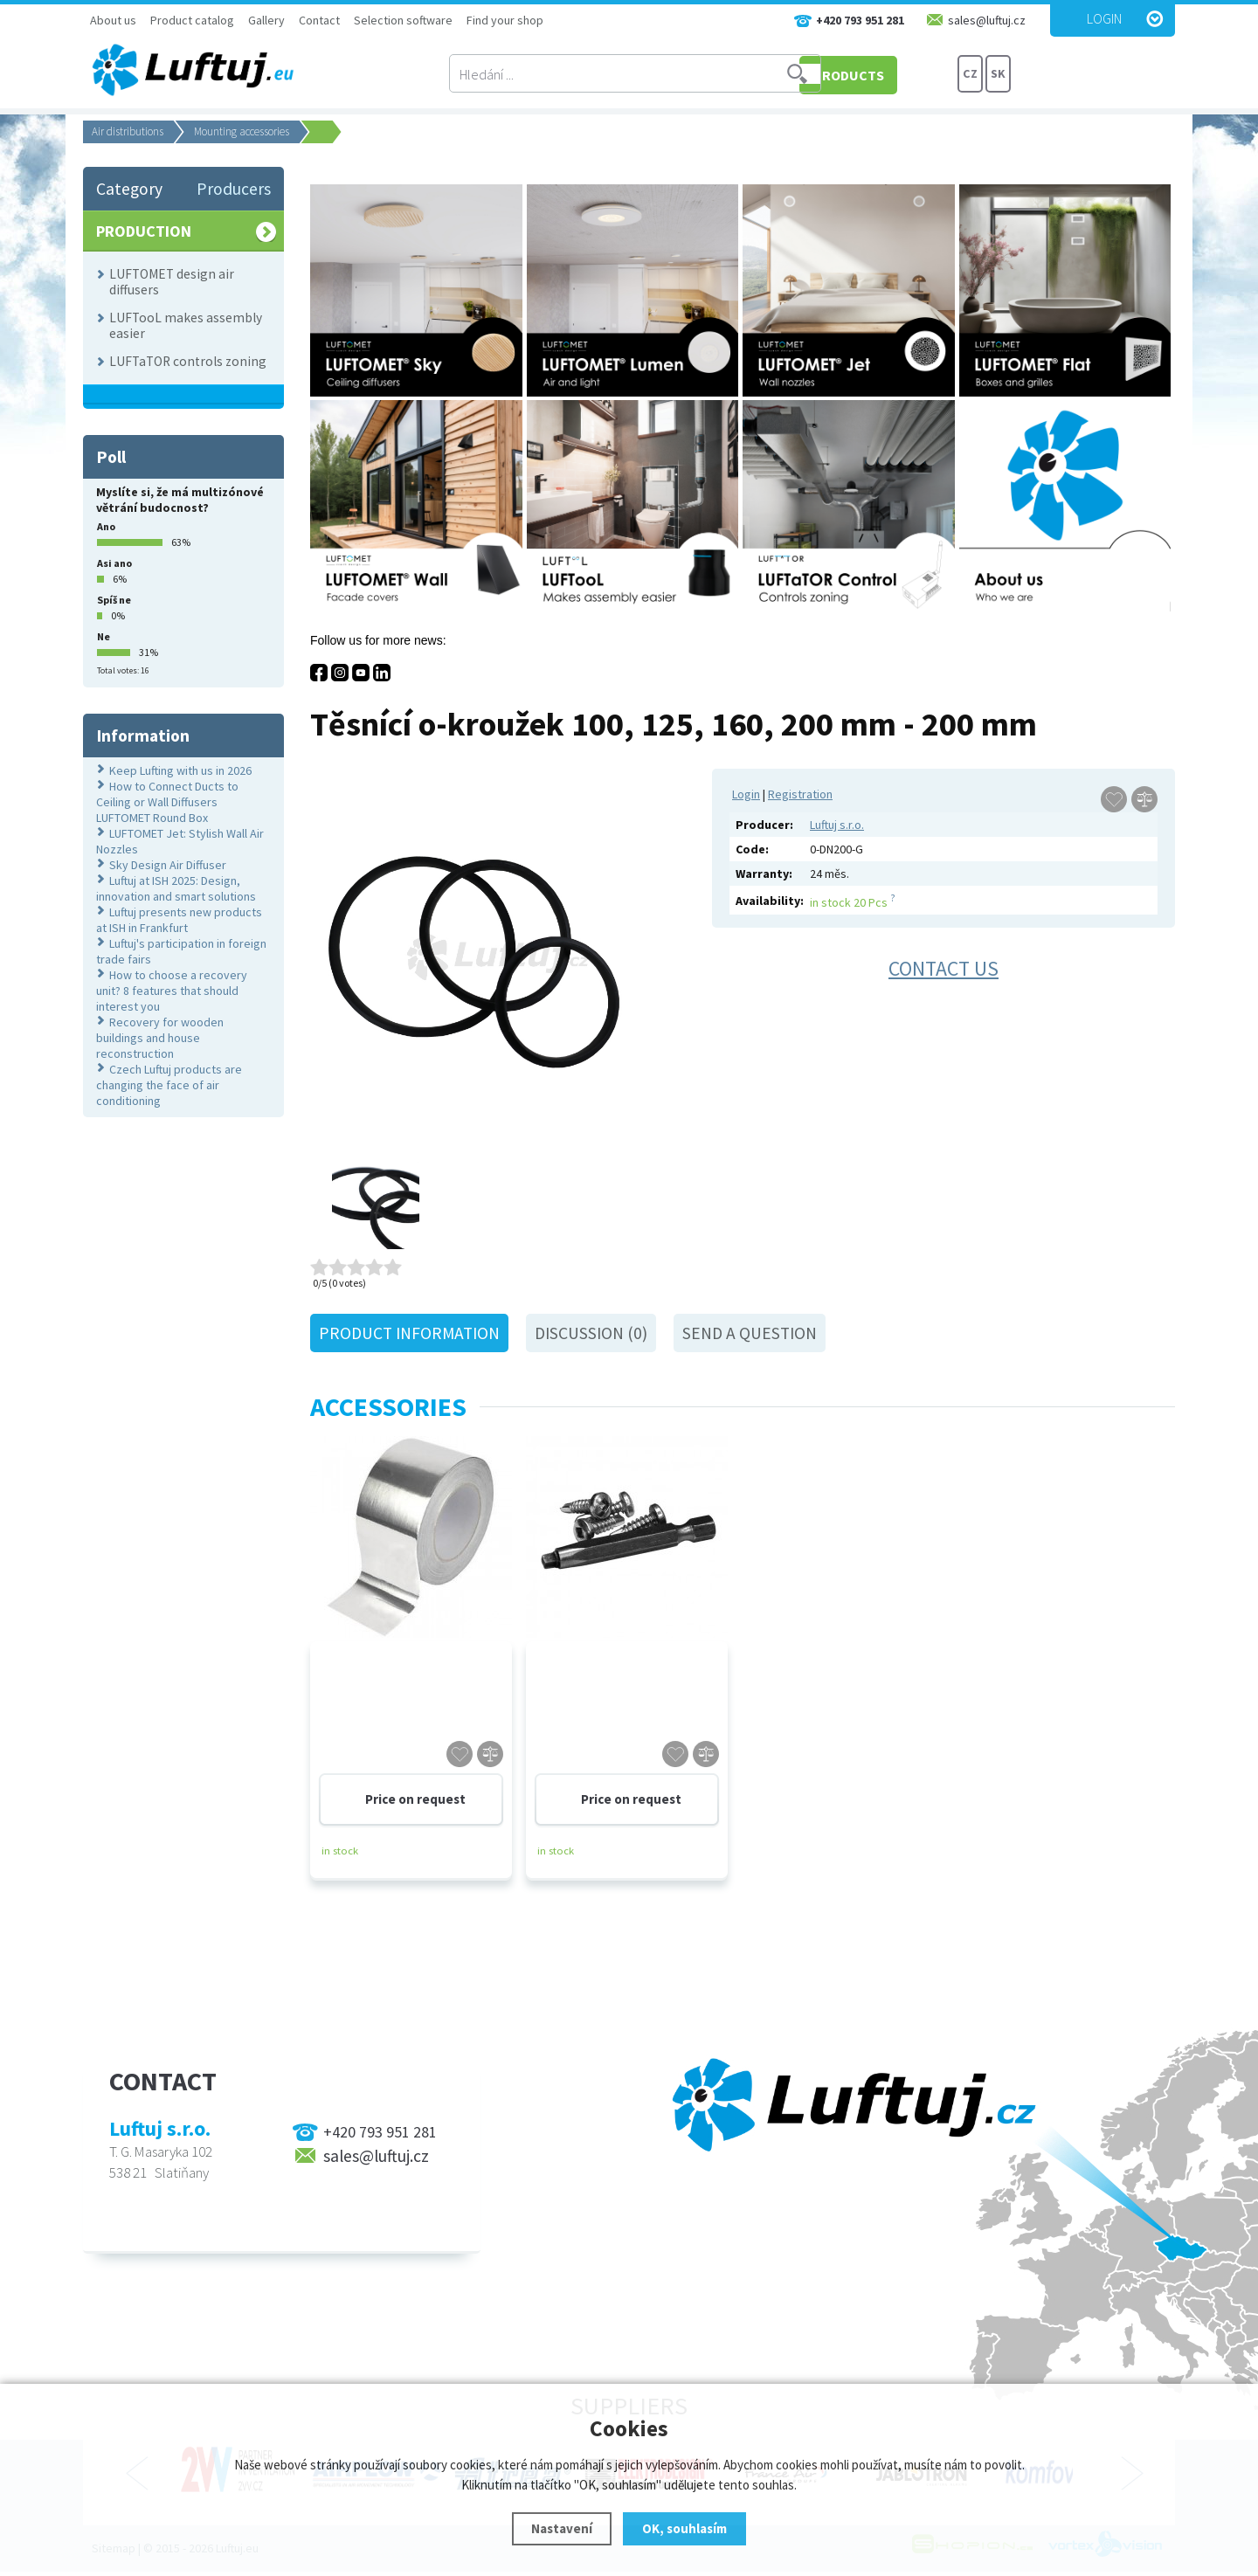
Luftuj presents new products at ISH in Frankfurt (179, 920)
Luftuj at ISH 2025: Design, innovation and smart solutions (176, 888)
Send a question (749, 1333)
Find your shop (505, 20)
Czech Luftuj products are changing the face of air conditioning (169, 1084)
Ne (103, 636)
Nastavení (561, 2528)
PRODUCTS (890, 74)
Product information (409, 1333)
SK (998, 74)
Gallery (266, 20)
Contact (319, 20)
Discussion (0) (591, 1333)
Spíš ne (114, 599)
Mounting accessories (241, 131)
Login (1104, 18)
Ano (106, 526)
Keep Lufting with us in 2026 (180, 770)
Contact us (943, 968)
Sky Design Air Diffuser (167, 865)
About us (113, 20)
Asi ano (114, 563)
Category (129, 188)
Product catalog (192, 20)
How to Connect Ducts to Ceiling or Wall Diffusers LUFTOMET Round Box (167, 801)
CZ (971, 74)
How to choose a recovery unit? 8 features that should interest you (171, 990)
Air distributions (127, 131)
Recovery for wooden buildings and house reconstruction (160, 1037)
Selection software (403, 20)
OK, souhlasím (684, 2528)
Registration (800, 794)
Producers (234, 188)
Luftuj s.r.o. (837, 824)
